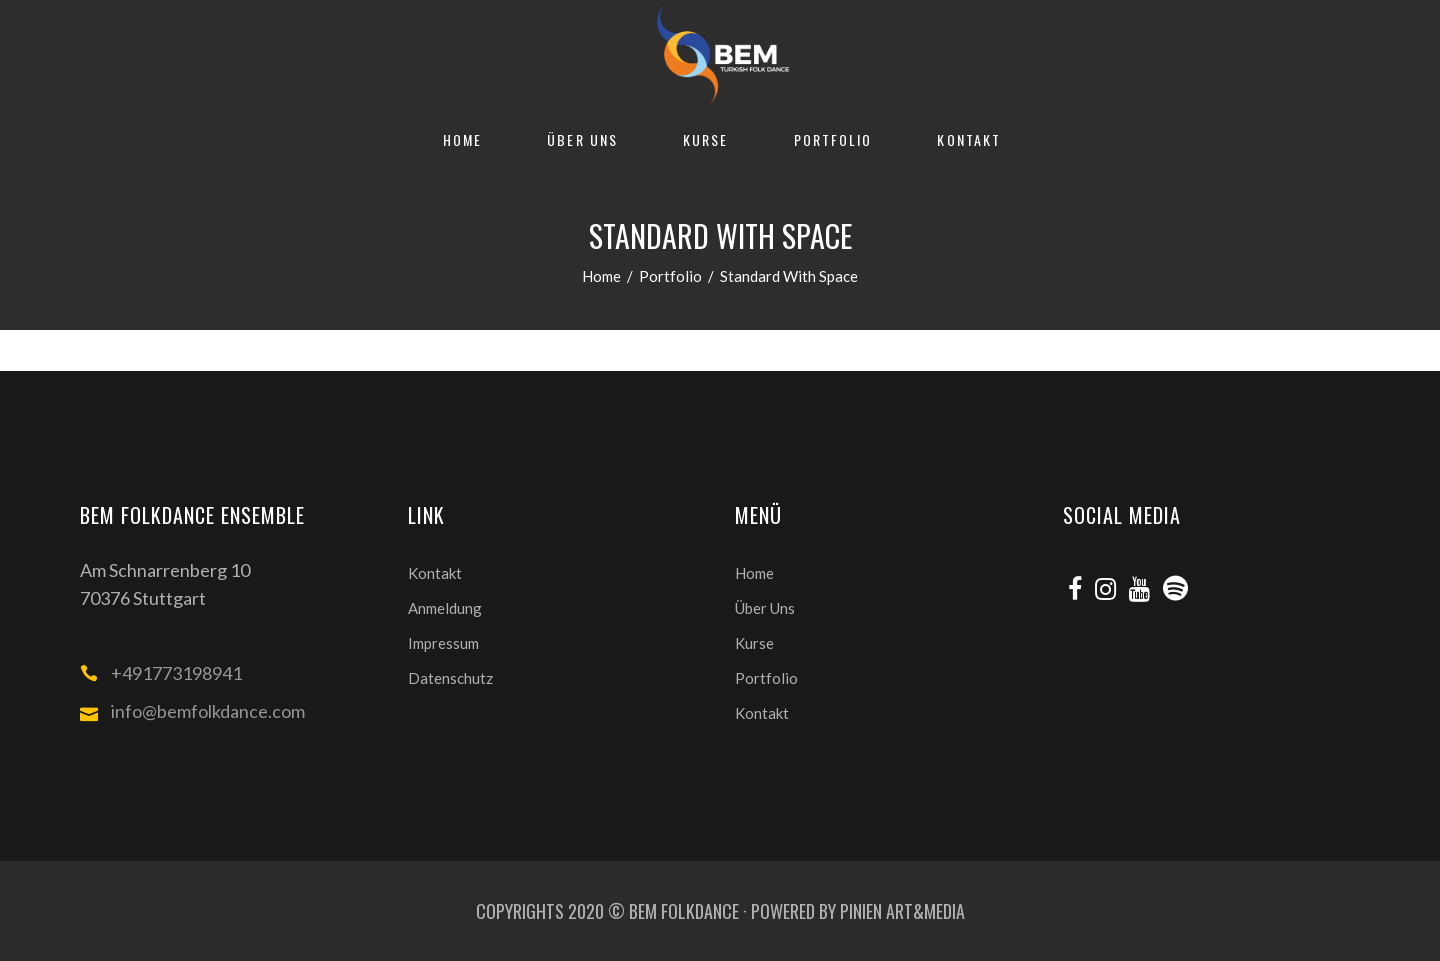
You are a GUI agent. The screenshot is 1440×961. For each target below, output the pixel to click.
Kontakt (435, 573)
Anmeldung (445, 608)
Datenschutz (450, 678)
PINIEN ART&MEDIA (902, 911)
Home (601, 276)
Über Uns (765, 608)
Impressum (443, 643)
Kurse (754, 643)
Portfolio (670, 276)
